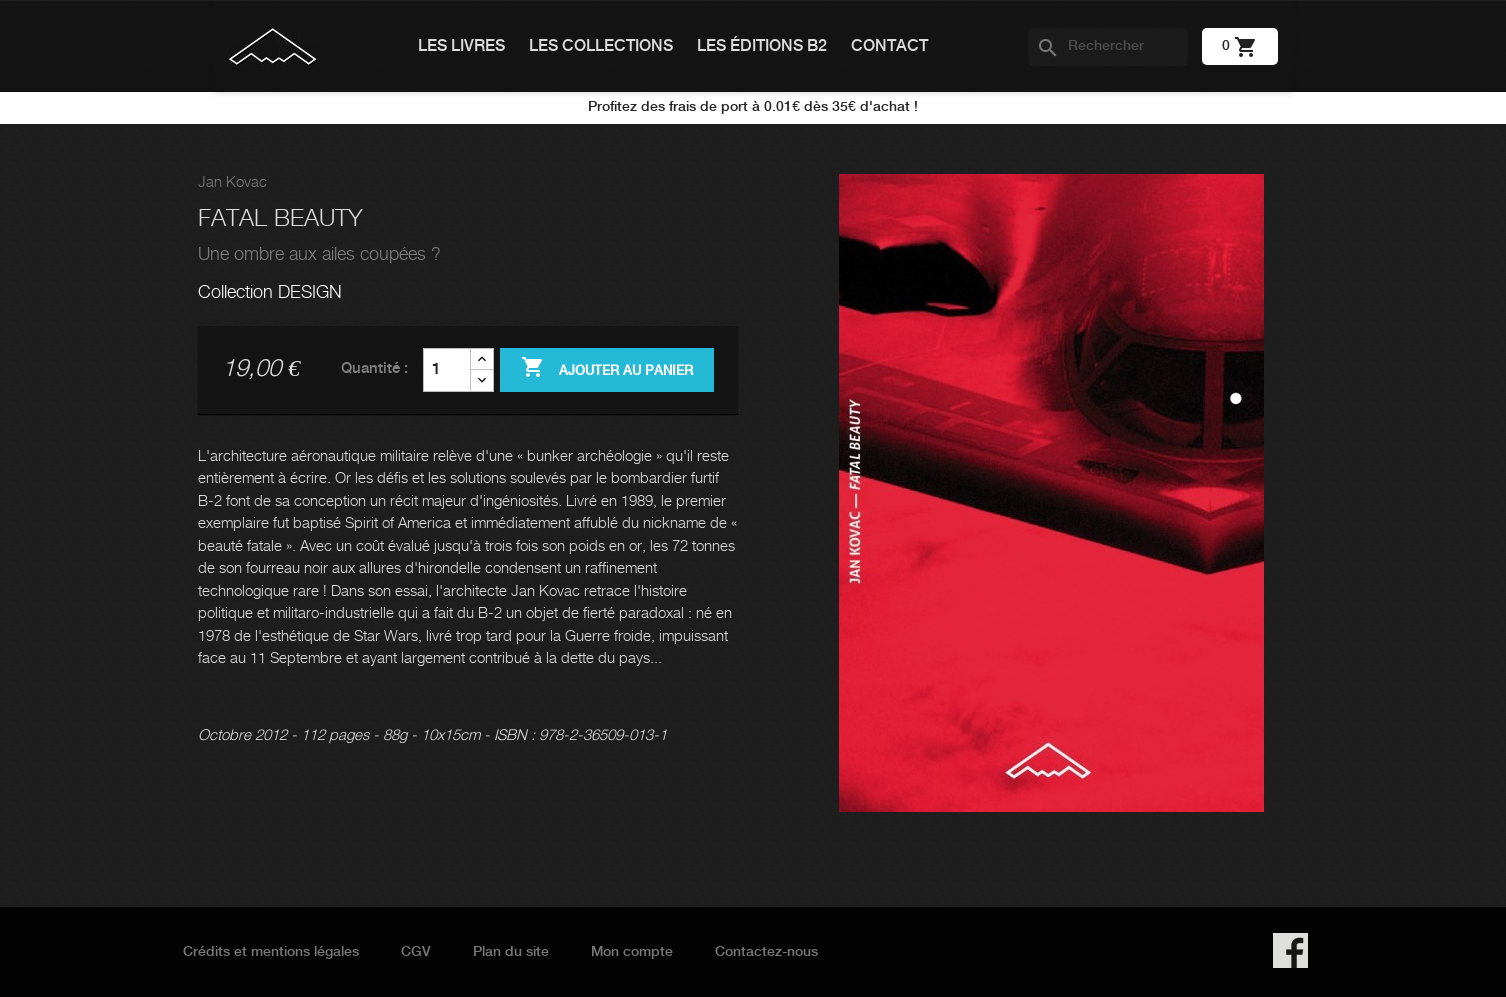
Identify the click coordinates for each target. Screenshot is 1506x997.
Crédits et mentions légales (271, 952)
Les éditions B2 (762, 46)
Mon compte (632, 952)
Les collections (601, 46)
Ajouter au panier (607, 369)
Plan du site (511, 952)
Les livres (461, 46)
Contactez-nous (766, 952)
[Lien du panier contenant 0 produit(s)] (1240, 46)
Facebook (1290, 950)
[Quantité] (447, 370)
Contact (889, 46)
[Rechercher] (1108, 47)
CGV (416, 952)
